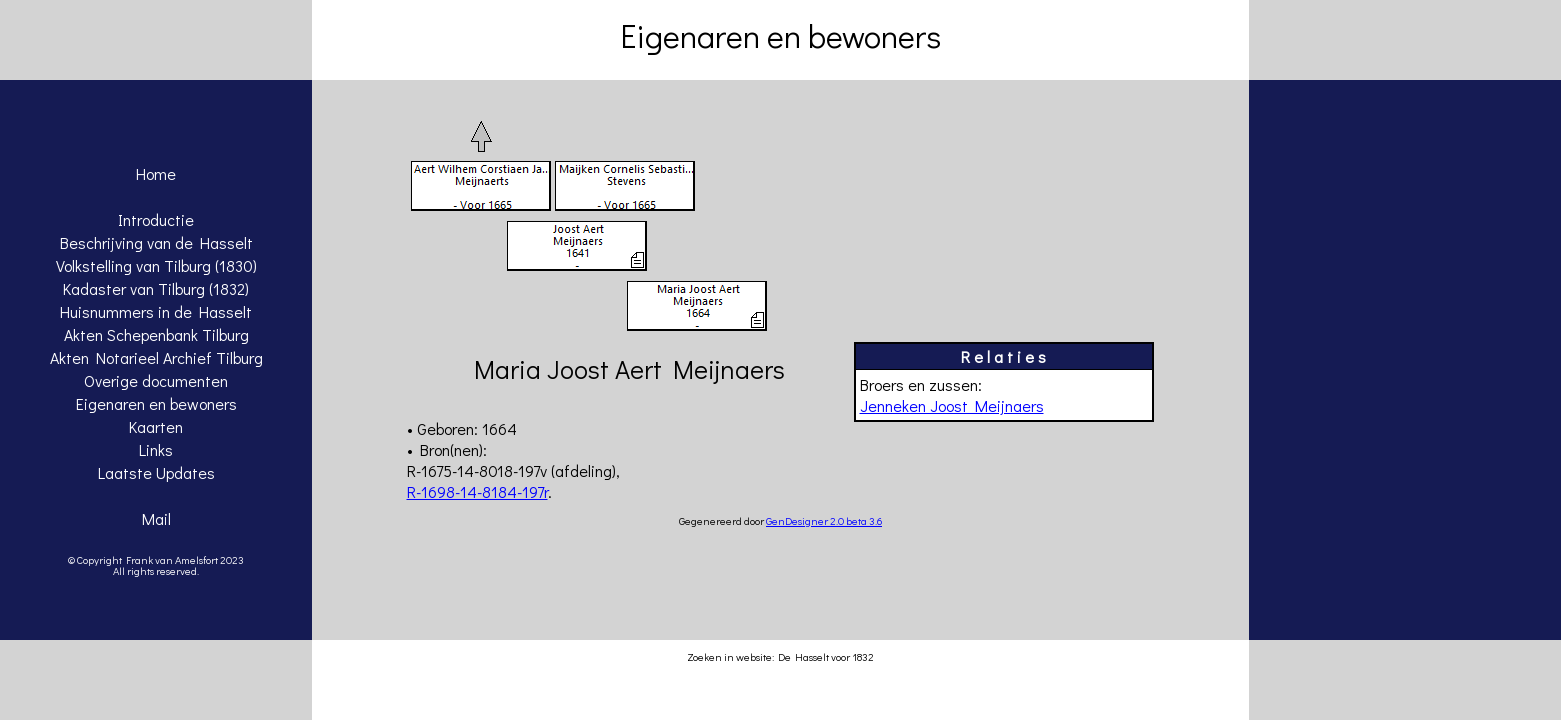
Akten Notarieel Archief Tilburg (156, 357)
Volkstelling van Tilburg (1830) (156, 265)
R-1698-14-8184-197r (477, 491)
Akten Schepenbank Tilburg (156, 334)
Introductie (156, 219)
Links (156, 449)
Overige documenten (156, 380)
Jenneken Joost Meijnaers (952, 405)
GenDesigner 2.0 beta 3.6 (824, 520)
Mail (156, 518)
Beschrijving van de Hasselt (156, 242)
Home (156, 173)
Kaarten (156, 426)
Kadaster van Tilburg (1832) (156, 288)
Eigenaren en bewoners (156, 403)
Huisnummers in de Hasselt (156, 311)
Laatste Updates (156, 472)
